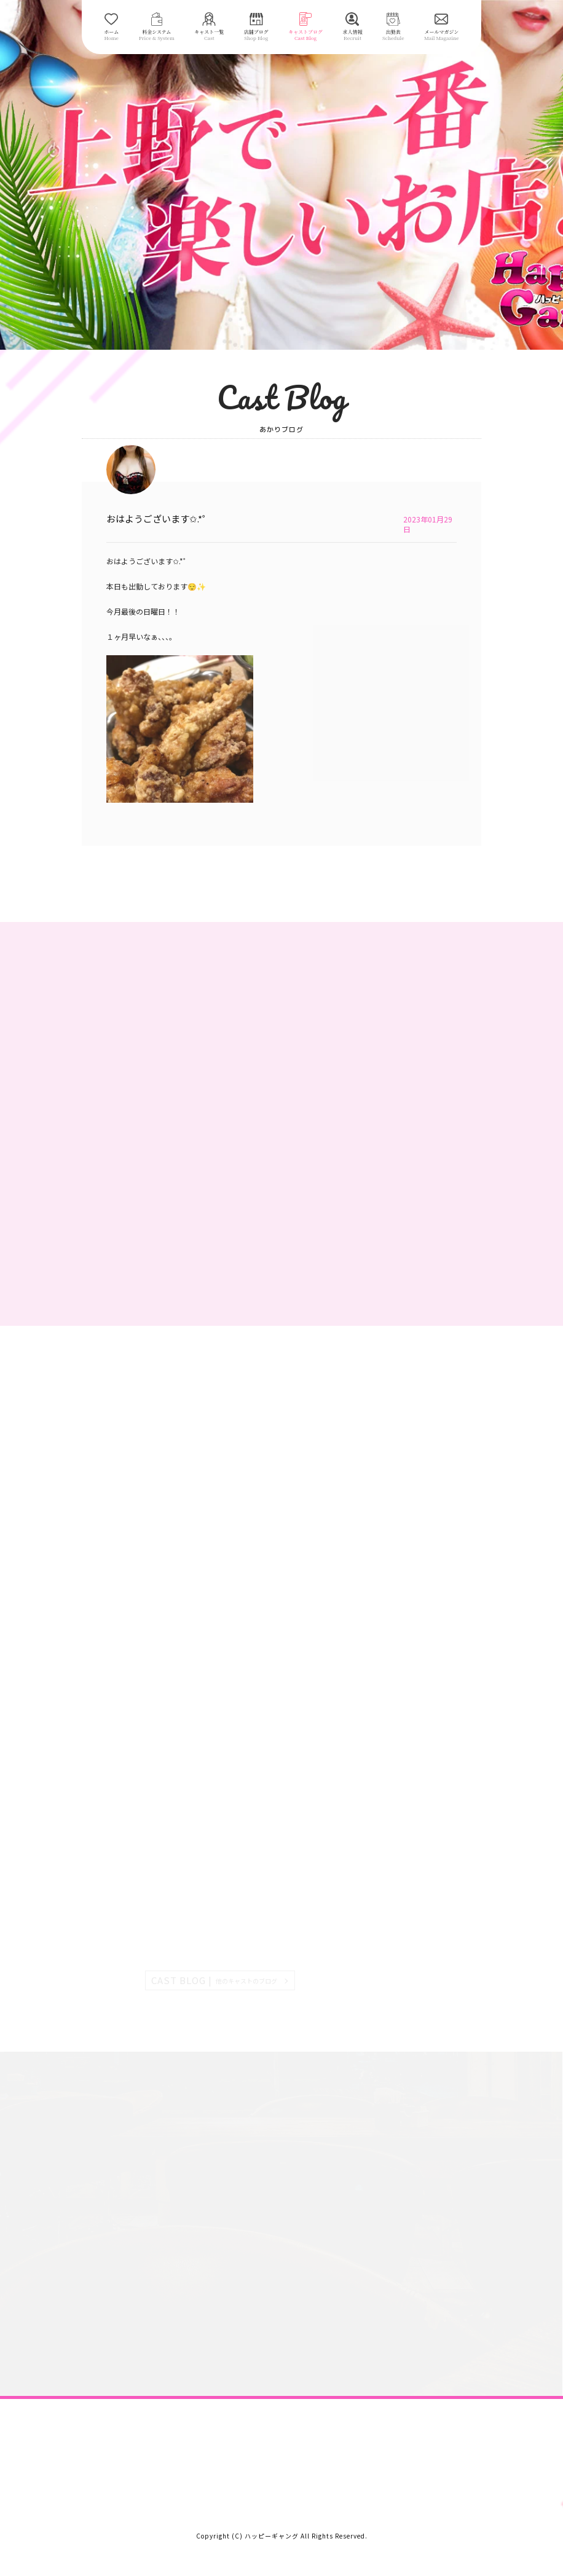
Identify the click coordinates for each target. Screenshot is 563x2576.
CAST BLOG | (214, 1980)
